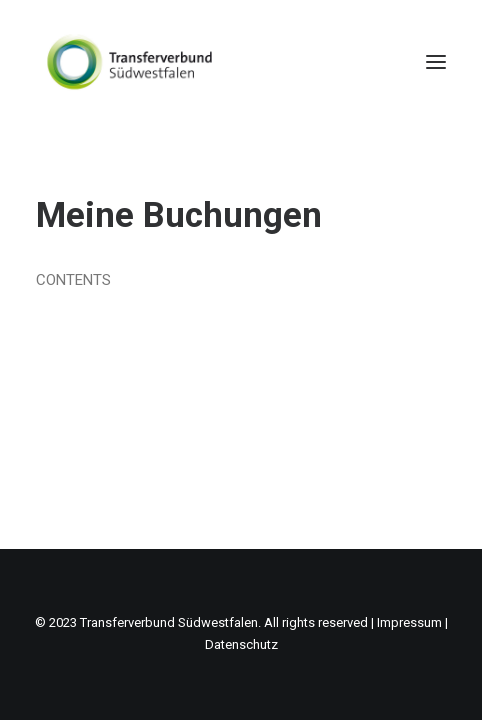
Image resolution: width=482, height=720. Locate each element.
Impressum (409, 622)
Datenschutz (241, 644)
